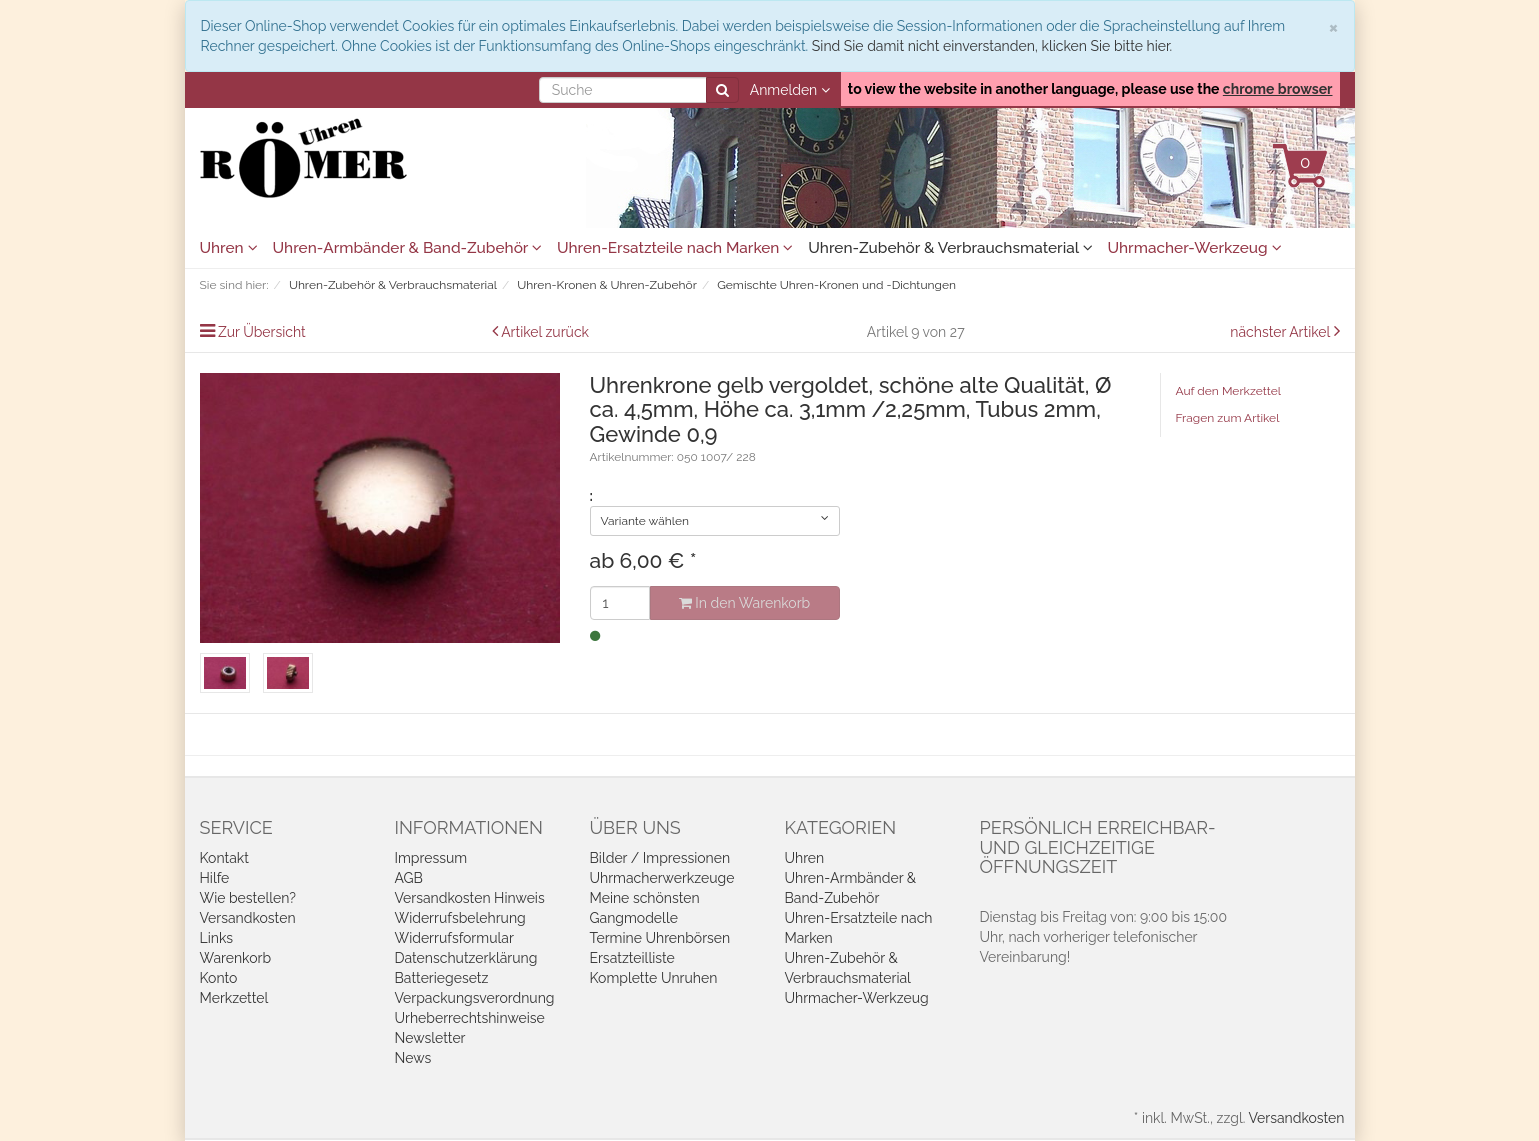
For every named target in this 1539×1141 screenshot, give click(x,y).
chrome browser (1278, 89)
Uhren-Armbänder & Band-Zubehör (407, 248)
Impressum (431, 858)
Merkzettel (234, 998)
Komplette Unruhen (654, 978)
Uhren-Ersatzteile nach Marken (675, 248)
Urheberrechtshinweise (470, 1018)
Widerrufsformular (454, 938)
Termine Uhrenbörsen (660, 938)
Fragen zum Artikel (1228, 418)
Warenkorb (236, 958)
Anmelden (790, 90)
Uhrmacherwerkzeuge (662, 878)
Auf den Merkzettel (1228, 391)
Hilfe (215, 878)
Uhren (229, 248)
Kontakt (224, 858)
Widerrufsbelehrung (460, 918)
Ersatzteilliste (632, 958)
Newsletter (430, 1038)
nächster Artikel (1281, 332)
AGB (409, 878)
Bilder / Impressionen (660, 858)
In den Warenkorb (744, 603)
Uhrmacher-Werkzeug (1195, 248)
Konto (219, 978)
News (413, 1058)
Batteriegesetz (442, 978)
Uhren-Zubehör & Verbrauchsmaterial (950, 248)
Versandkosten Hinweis (470, 898)
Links (217, 938)
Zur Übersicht (262, 332)
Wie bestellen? (248, 898)
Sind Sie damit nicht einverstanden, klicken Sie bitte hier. (992, 46)
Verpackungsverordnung (475, 998)
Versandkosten (248, 918)
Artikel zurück (545, 332)
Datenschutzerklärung (466, 958)
